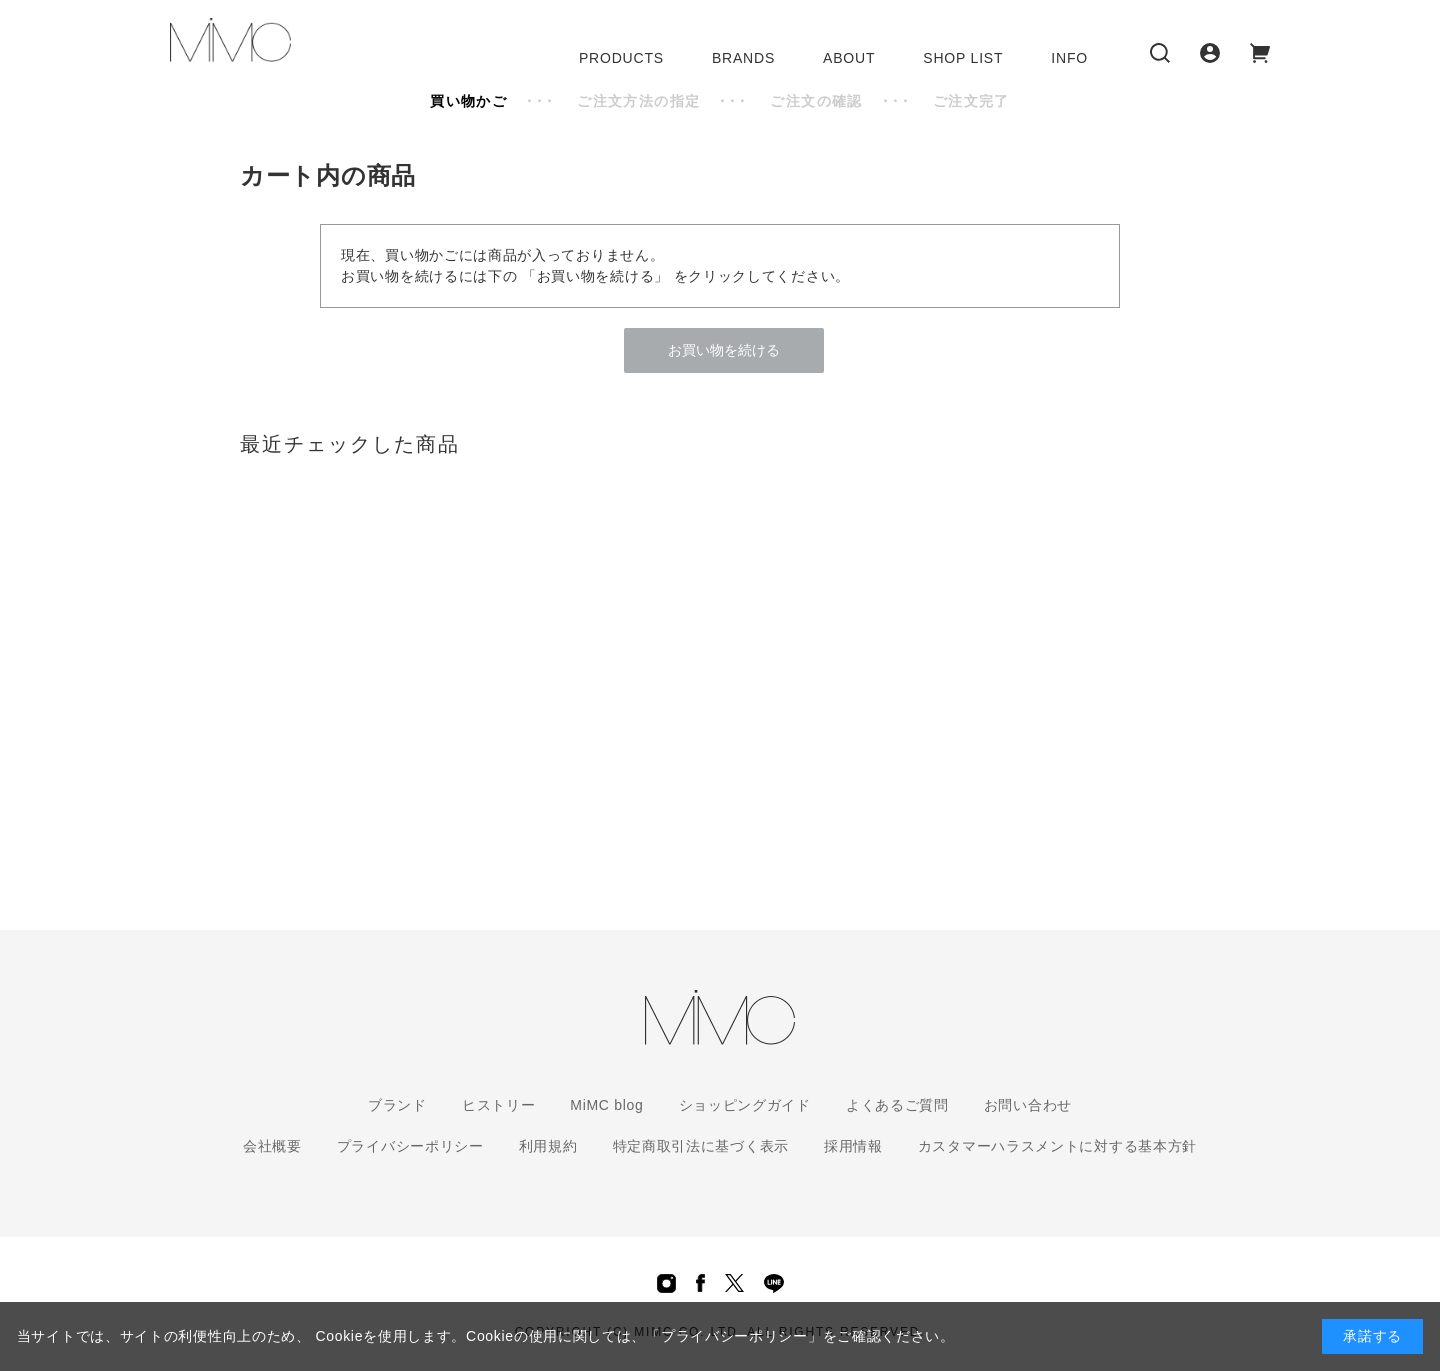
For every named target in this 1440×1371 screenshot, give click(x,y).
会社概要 (272, 1146)
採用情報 (853, 1146)
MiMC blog (606, 1105)
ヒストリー (499, 1105)
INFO (1069, 58)
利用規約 (548, 1146)
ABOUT (849, 58)
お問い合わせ (1028, 1105)
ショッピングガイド (745, 1105)
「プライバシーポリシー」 (734, 1336)
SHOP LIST (963, 58)
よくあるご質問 (897, 1105)
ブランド (397, 1105)
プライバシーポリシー (410, 1146)
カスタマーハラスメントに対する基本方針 (1057, 1146)
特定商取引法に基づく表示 (701, 1146)
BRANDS (743, 58)
